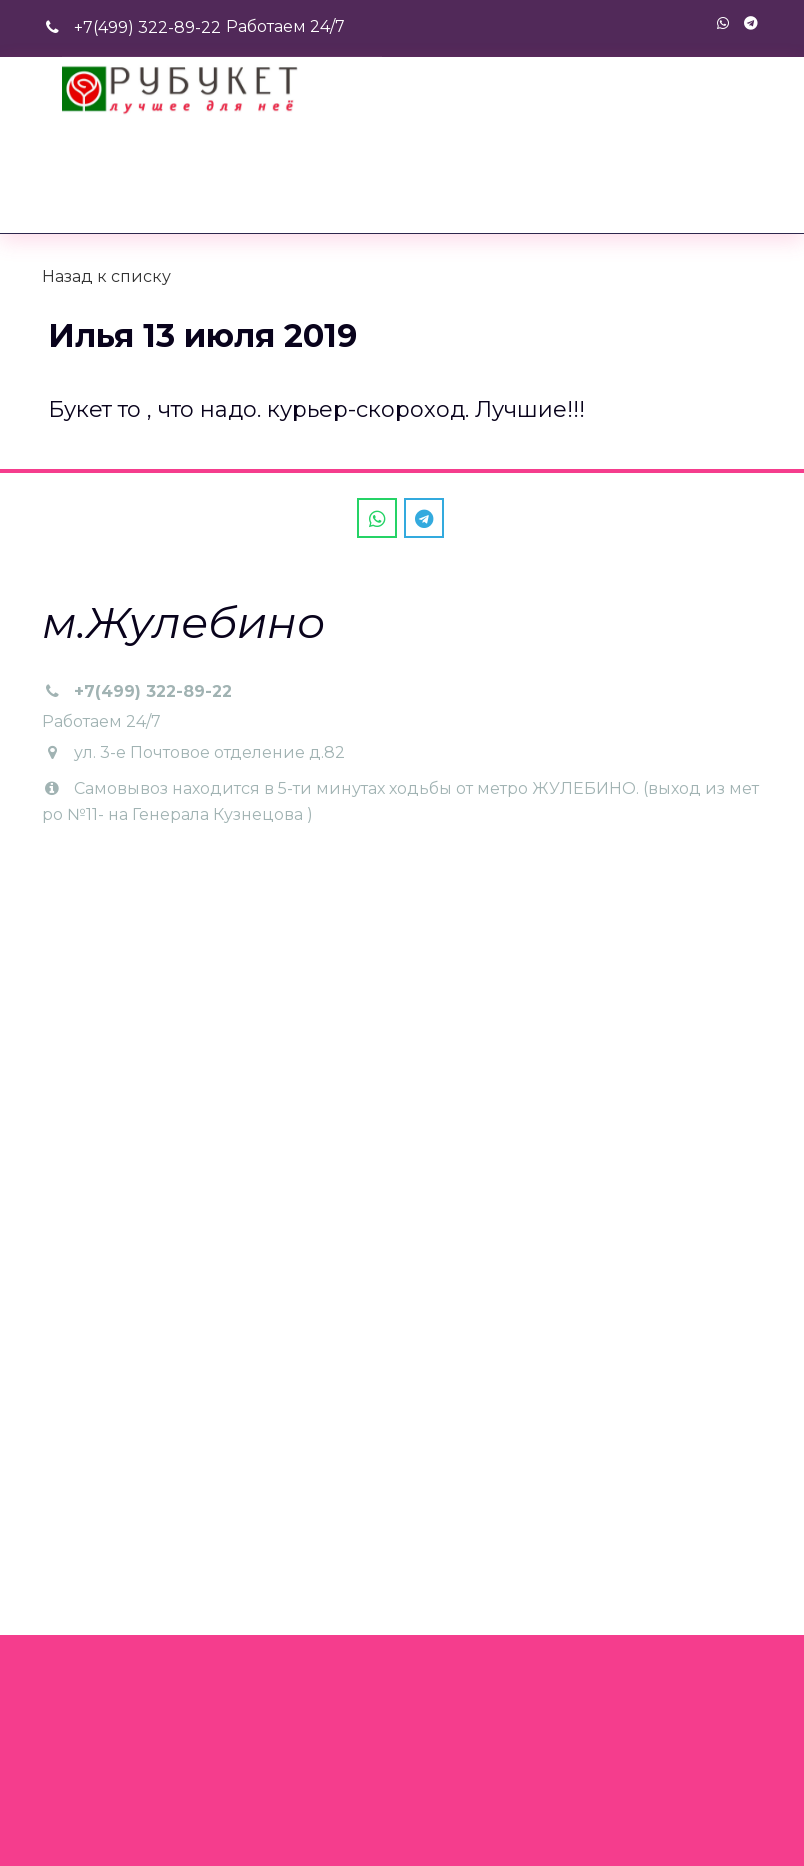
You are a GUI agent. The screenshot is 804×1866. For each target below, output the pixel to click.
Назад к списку (106, 276)
